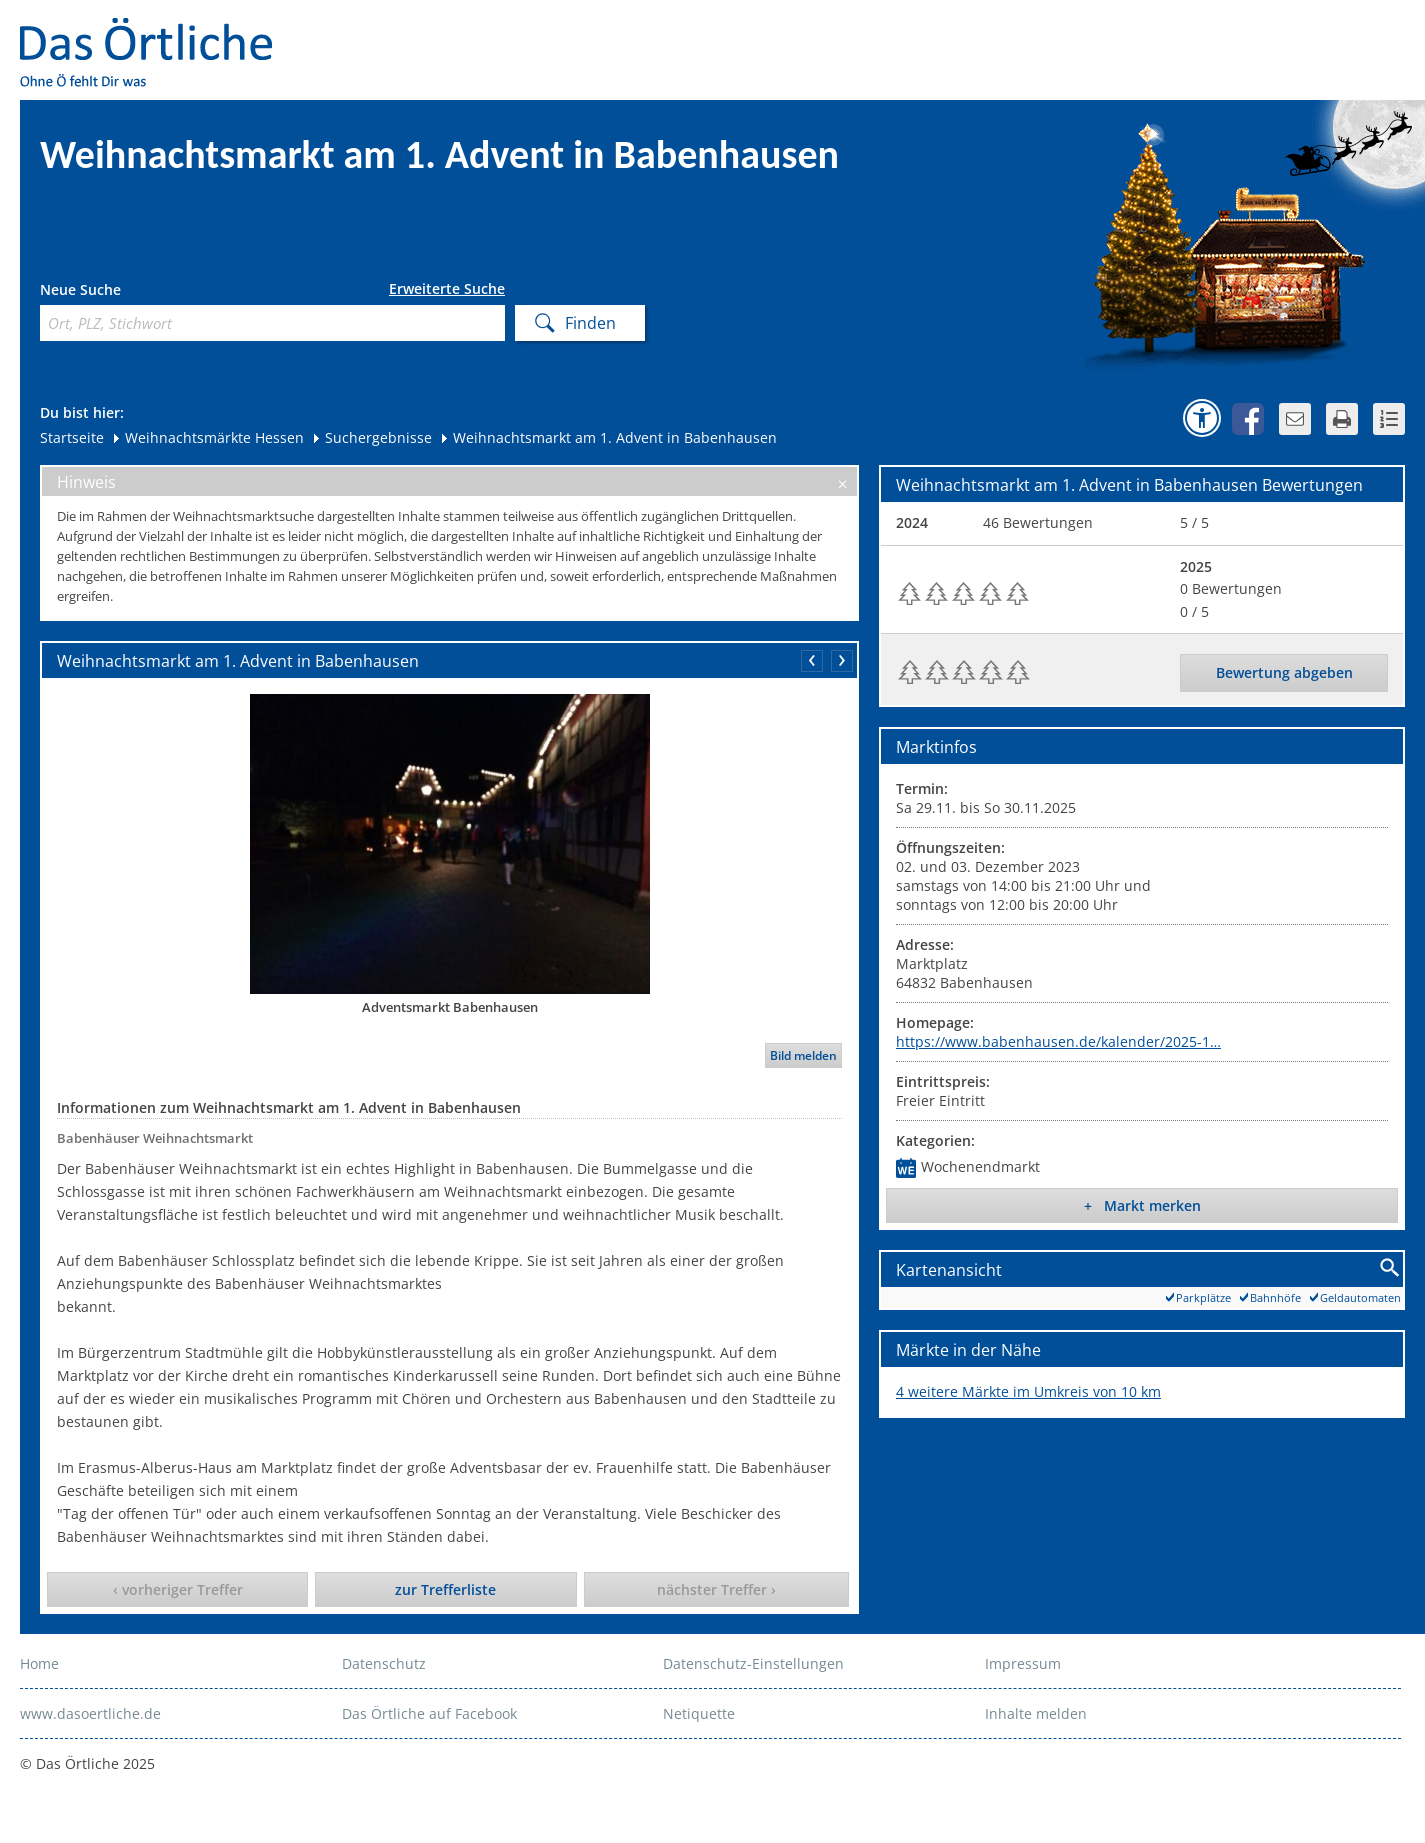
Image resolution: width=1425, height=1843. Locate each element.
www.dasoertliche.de (90, 1713)
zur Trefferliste (445, 1589)
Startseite (72, 437)
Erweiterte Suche (447, 289)
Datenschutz (384, 1663)
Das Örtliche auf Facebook (429, 1713)
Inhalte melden (1036, 1713)
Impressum (1023, 1663)
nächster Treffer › (716, 1589)
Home (39, 1663)
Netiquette (699, 1713)
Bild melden (803, 1055)
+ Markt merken (1142, 1205)
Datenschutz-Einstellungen (753, 1663)
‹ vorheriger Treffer (178, 1589)
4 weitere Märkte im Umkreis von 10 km (1028, 1391)
